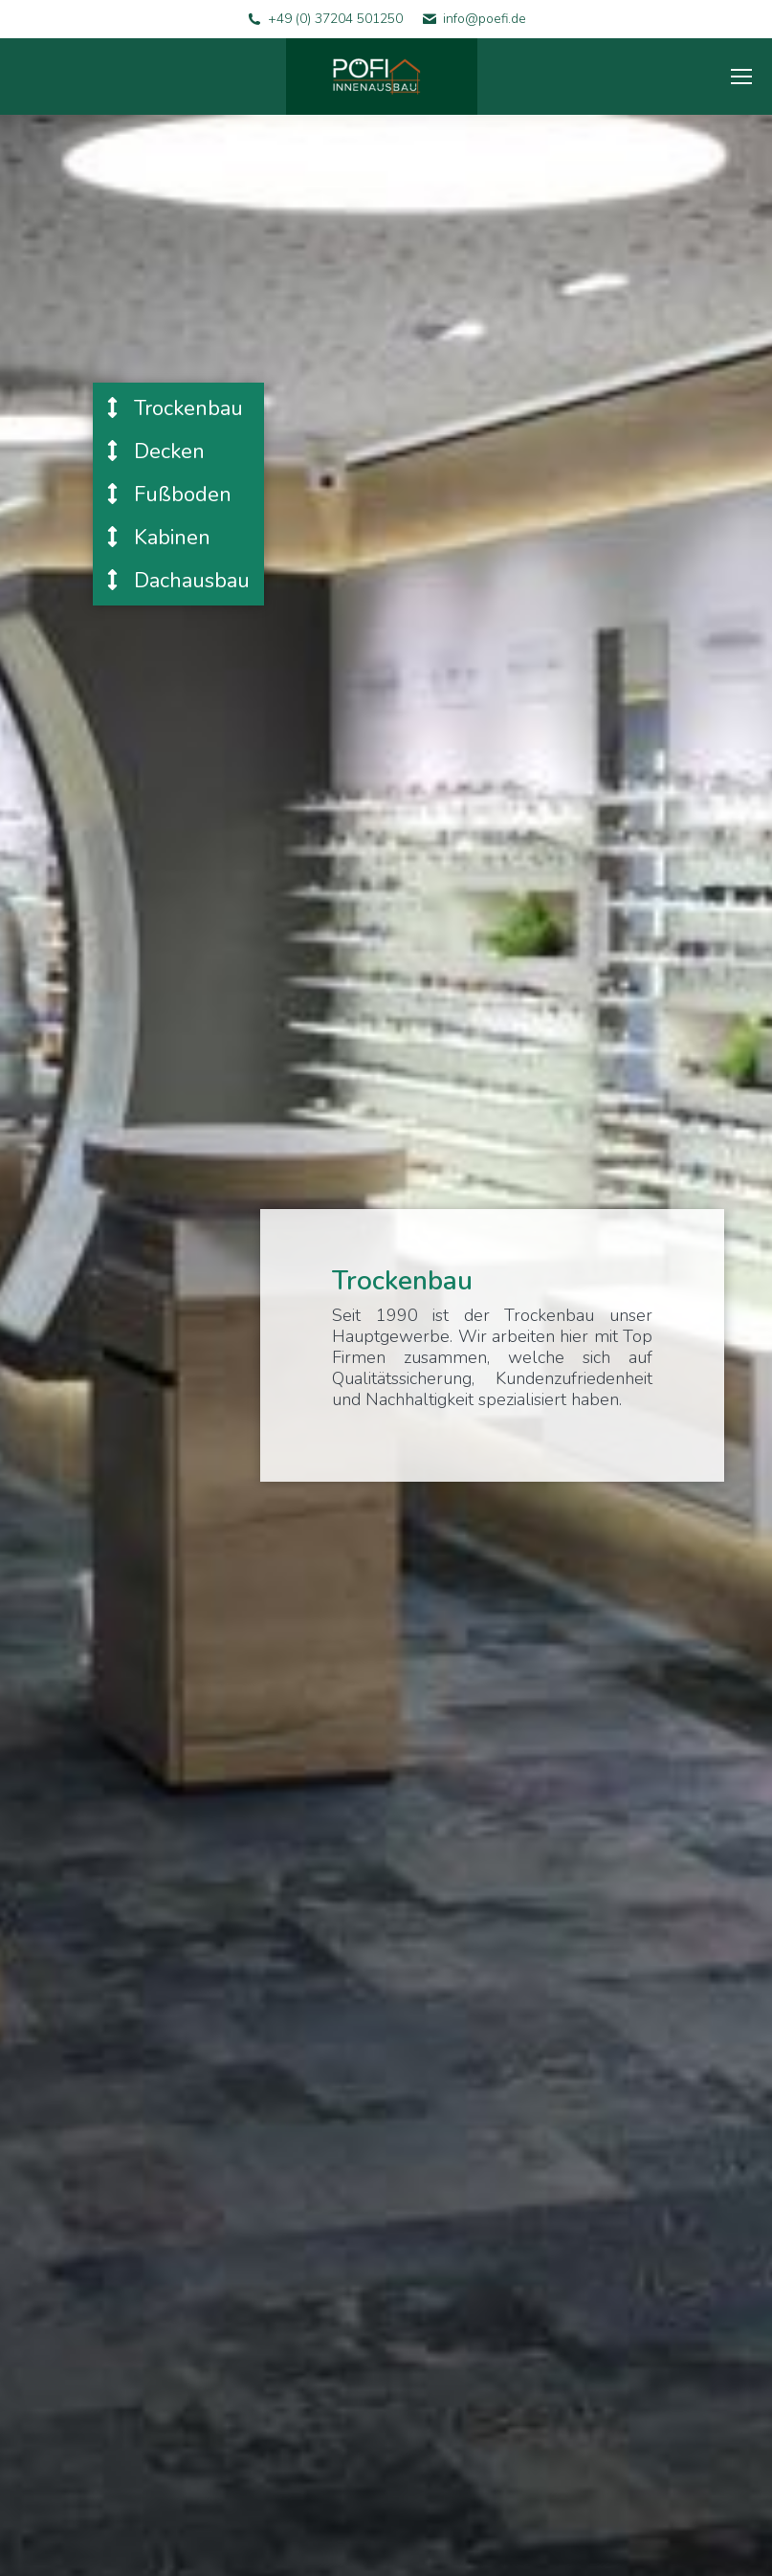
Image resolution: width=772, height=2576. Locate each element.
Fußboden (169, 494)
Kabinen (158, 537)
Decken (156, 451)
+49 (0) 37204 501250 (335, 19)
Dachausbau (178, 580)
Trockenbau (175, 408)
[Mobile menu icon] (741, 76)
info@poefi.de (484, 19)
